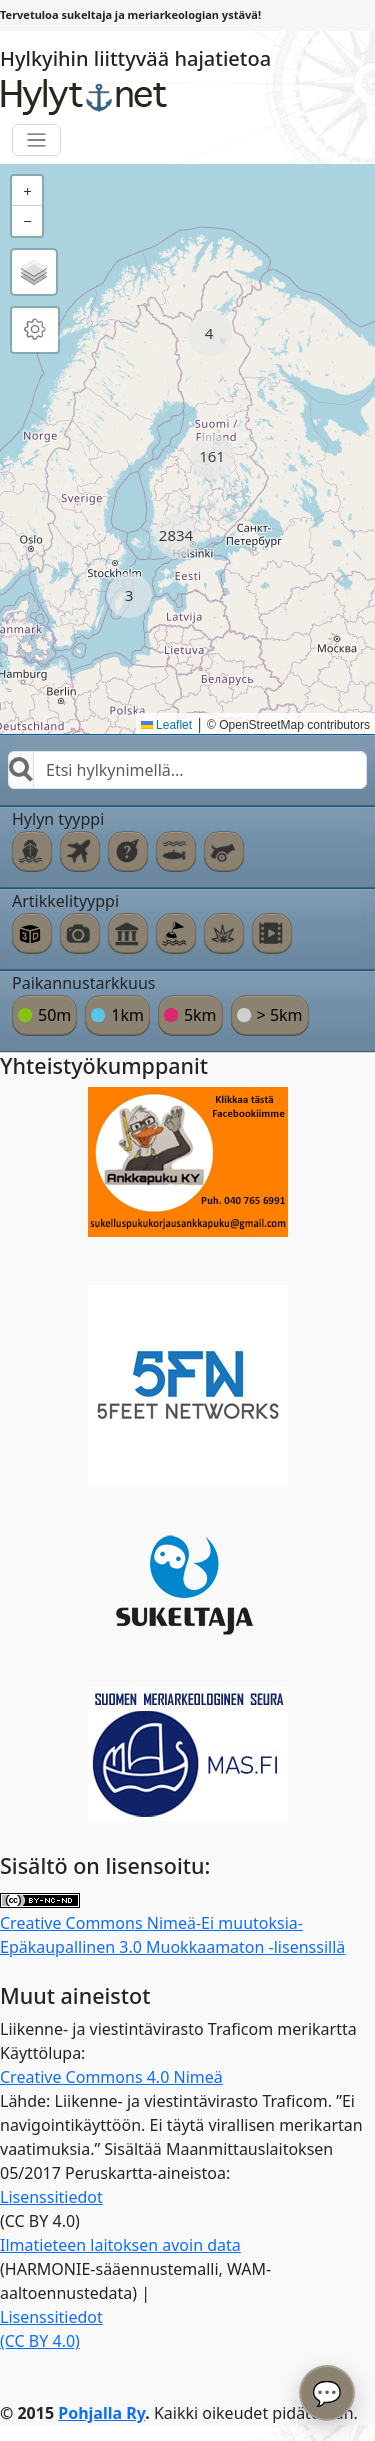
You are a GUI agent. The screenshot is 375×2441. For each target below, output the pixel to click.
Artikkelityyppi (65, 901)
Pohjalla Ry (101, 2413)
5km (200, 1015)
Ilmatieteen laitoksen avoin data (120, 2245)
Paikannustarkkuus (84, 983)
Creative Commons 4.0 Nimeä (111, 2077)
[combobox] (187, 770)
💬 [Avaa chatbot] (327, 2392)
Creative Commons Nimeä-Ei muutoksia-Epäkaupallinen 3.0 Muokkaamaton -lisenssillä (172, 1925)
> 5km (280, 1015)
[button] (209, 333)
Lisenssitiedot (51, 2197)
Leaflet (166, 725)
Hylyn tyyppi (58, 819)
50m (54, 1015)
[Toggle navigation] (36, 140)
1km (127, 1015)
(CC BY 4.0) (40, 2341)
